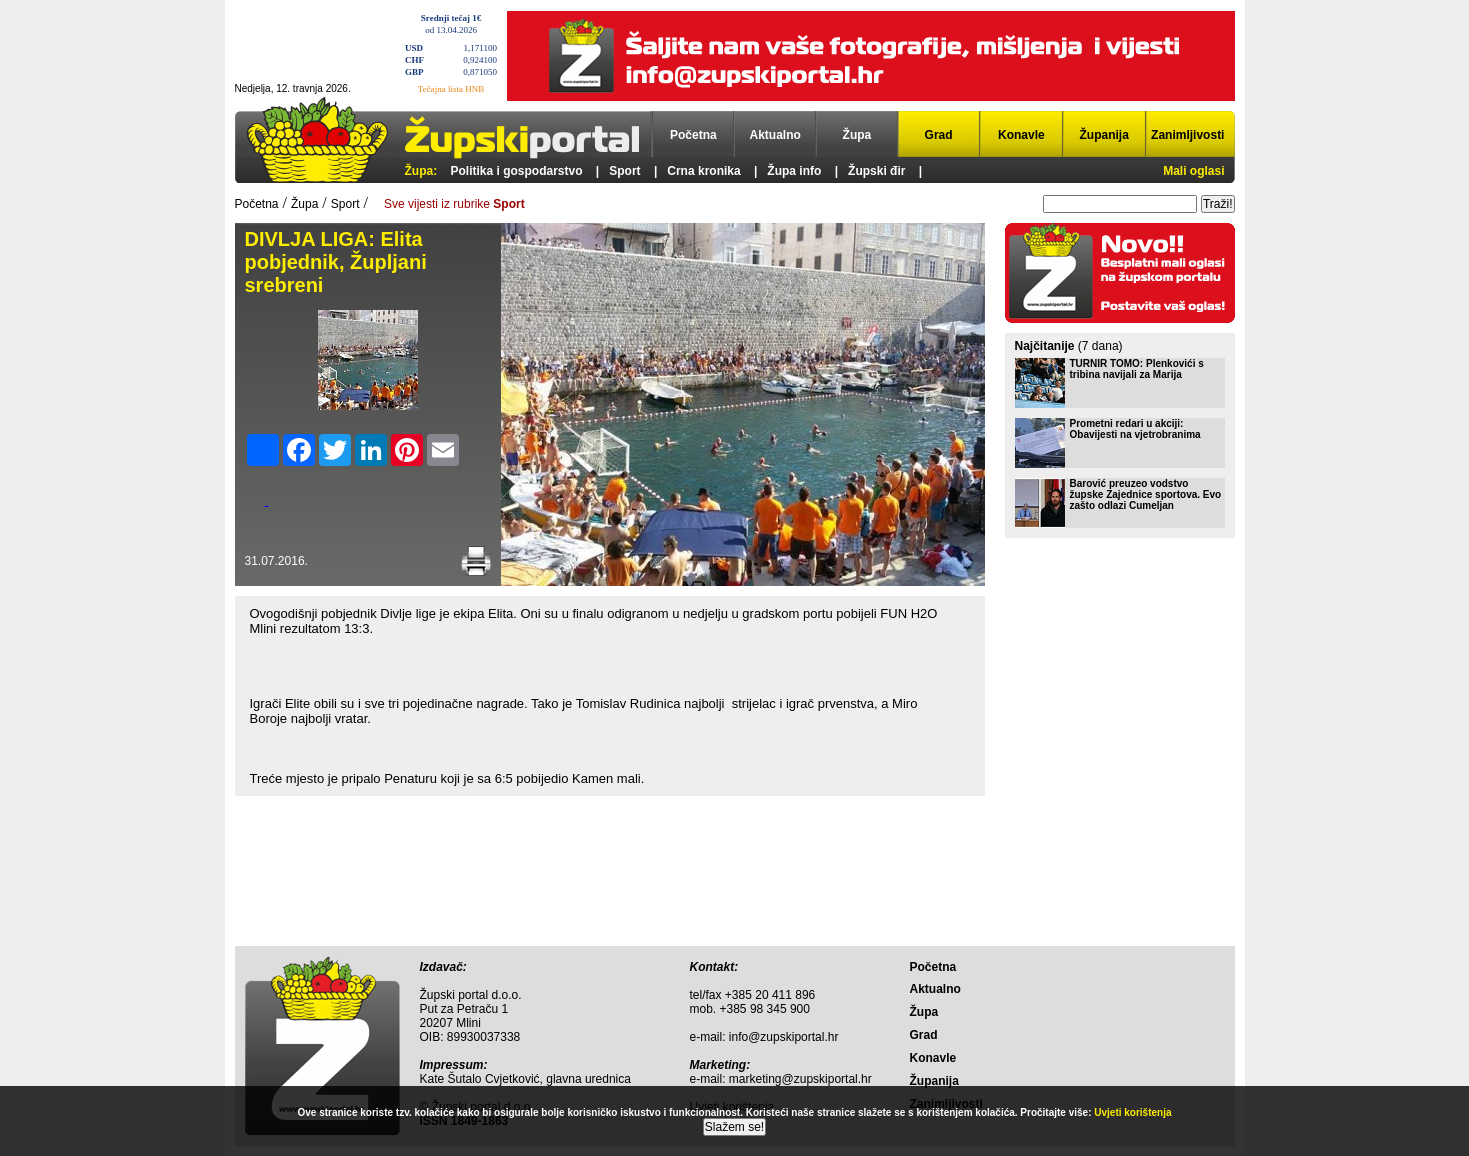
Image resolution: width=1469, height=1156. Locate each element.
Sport (624, 171)
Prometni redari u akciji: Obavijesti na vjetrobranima (1135, 429)
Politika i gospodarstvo (517, 171)
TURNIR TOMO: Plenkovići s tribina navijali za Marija (1137, 369)
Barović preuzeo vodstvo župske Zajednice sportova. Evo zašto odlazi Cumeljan (1146, 494)
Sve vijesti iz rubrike (454, 204)
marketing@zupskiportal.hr (800, 1079)
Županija (1104, 135)
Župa (857, 135)
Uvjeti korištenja (1132, 1112)
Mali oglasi (1193, 171)
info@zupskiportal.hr (784, 1037)
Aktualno (775, 135)
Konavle (1021, 135)
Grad (939, 135)
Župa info (794, 171)
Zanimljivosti (1187, 135)
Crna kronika (703, 171)
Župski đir (876, 171)
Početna (693, 135)
